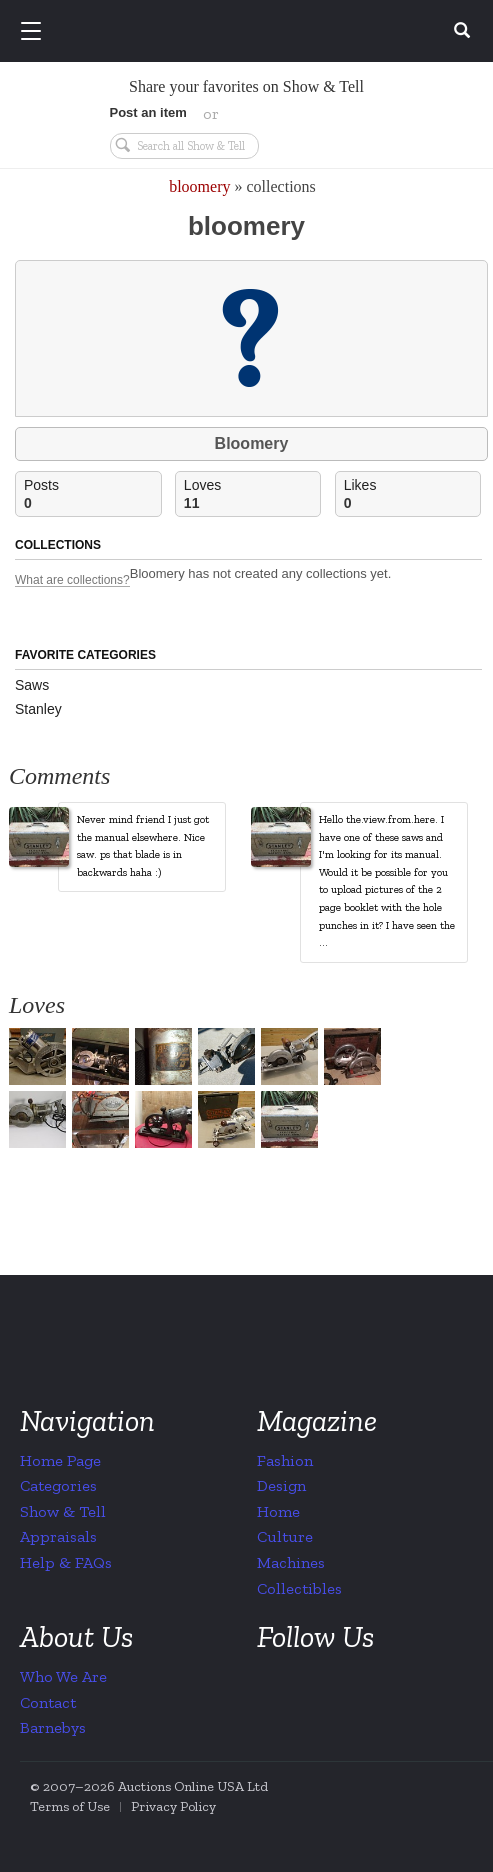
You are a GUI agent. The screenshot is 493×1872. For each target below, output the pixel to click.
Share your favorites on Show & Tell (246, 86)
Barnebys (53, 1727)
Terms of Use (70, 1806)
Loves (252, 494)
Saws (32, 685)
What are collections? (72, 580)
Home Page (60, 1460)
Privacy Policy (173, 1806)
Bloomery (252, 443)
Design (281, 1485)
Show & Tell (63, 1511)
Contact (48, 1702)
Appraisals (58, 1536)
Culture (285, 1536)
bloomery (199, 186)
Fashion (285, 1460)
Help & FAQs (66, 1562)
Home (278, 1511)
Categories (58, 1485)
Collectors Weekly (250, 32)
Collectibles (299, 1588)
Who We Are (63, 1676)
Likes (412, 494)
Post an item (148, 112)
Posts (92, 494)
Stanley (38, 709)
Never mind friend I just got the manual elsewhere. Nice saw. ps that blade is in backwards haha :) (143, 846)
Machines (291, 1562)
